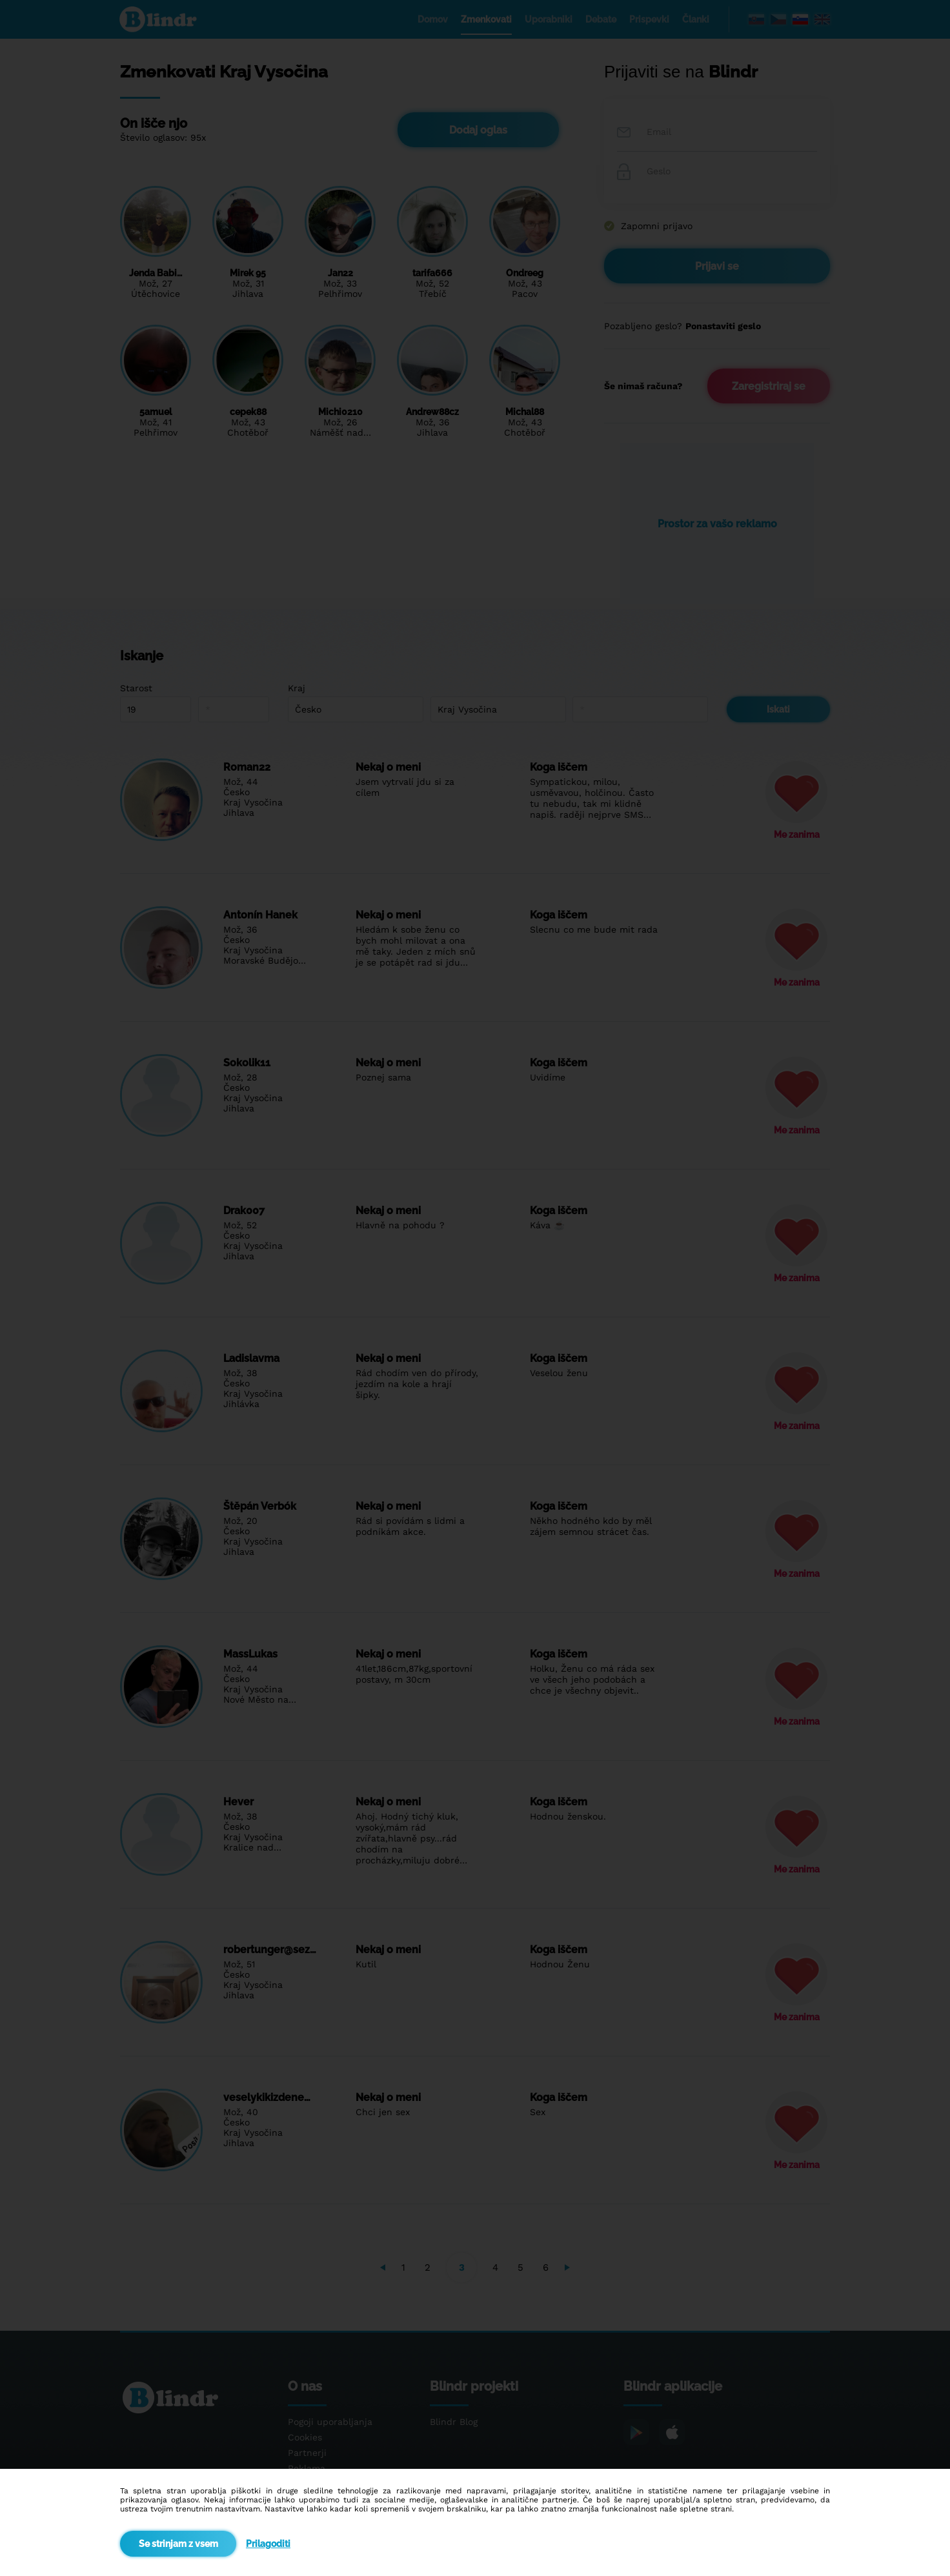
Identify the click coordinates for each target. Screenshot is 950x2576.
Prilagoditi (268, 2544)
